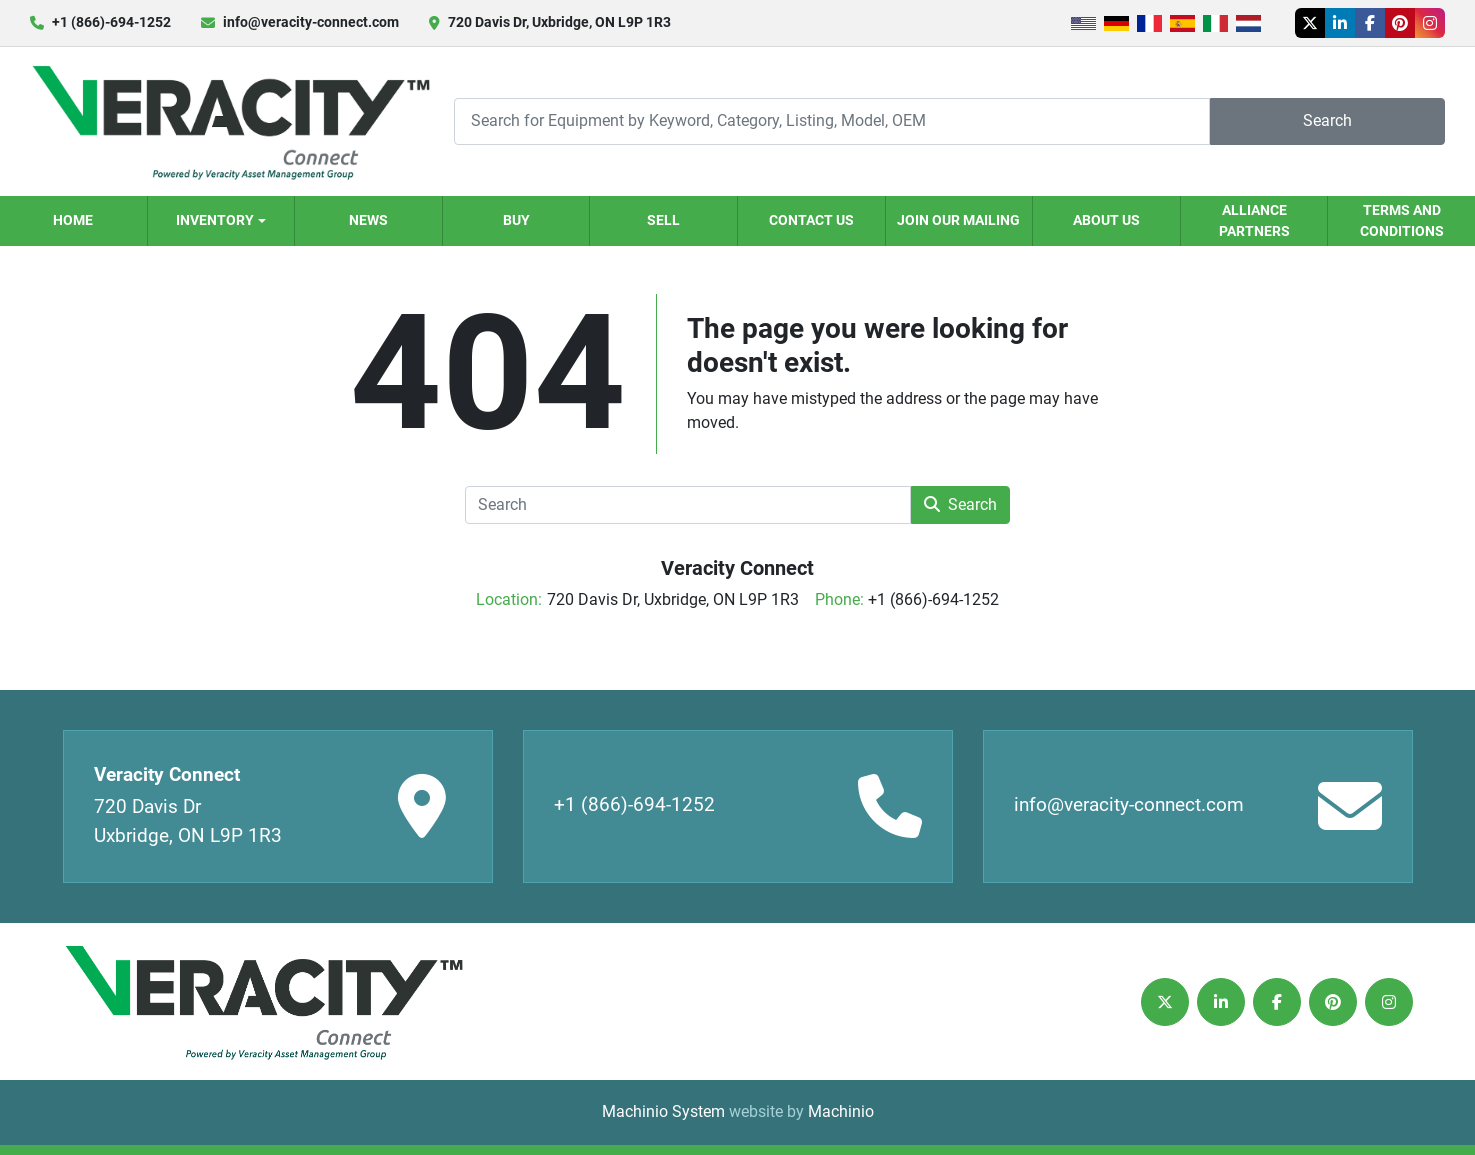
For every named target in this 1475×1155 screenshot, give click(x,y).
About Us (1106, 220)
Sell (663, 220)
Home (73, 220)
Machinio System (663, 1111)
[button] (221, 221)
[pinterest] (1400, 23)
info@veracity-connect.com (311, 22)
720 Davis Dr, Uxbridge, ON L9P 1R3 (559, 22)
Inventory (215, 220)
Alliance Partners (1254, 220)
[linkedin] (1340, 23)
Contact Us (811, 220)
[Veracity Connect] (263, 1001)
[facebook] (1370, 23)
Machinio (841, 1111)
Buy (516, 220)
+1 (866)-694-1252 (111, 22)
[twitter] (1310, 23)
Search (1327, 120)
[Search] (832, 121)
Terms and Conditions (1402, 220)
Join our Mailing (958, 220)
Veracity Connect (737, 568)
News (368, 220)
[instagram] (1430, 23)
